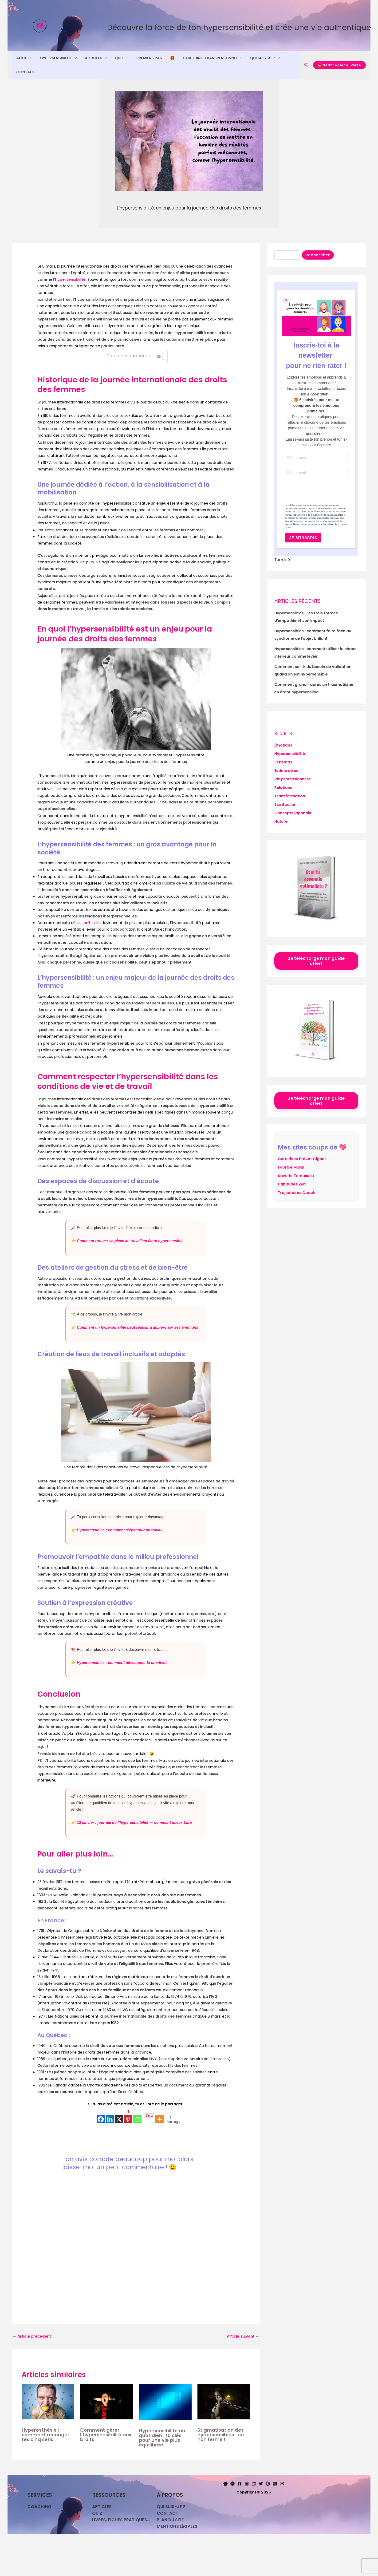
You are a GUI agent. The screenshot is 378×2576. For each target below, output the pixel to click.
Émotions (283, 745)
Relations (283, 787)
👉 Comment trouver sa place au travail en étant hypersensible (127, 1241)
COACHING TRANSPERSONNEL (209, 58)
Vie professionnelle (292, 779)
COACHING (39, 2506)
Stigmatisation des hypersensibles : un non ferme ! (220, 2435)
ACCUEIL (24, 58)
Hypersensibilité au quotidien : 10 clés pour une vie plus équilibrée (162, 2437)
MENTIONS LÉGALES (177, 2526)
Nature (280, 821)
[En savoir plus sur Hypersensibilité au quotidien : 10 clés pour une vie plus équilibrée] (165, 2402)
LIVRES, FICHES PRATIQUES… (121, 2520)
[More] (159, 2116)
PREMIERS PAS (147, 58)
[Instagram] (246, 2483)
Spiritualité (284, 804)
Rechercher (318, 255)
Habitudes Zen (292, 1184)
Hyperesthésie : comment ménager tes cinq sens (45, 2435)
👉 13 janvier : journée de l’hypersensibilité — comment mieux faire (131, 1823)
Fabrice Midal (291, 1167)
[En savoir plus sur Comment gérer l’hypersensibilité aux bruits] (106, 2401)
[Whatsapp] (137, 2116)
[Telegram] (232, 2483)
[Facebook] (101, 2116)
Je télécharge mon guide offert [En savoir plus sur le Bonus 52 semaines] (316, 1100)
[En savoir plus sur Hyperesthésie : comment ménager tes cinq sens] (48, 2401)
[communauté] (225, 2483)
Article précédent (32, 2336)
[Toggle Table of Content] (157, 356)
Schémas (283, 762)
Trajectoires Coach (296, 1192)
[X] (119, 2116)
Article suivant (243, 2336)
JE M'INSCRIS (303, 538)
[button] (73, 58)
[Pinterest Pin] (142, 2116)
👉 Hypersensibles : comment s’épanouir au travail (116, 1530)
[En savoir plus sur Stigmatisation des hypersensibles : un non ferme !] (223, 2401)
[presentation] (321, 491)
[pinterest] (268, 2483)
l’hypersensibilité (69, 279)
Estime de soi (286, 770)
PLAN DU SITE (170, 2520)
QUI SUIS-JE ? (261, 58)
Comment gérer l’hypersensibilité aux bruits (105, 2435)
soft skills (92, 922)
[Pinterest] (128, 2116)
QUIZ (97, 2513)
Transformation (289, 796)
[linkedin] (254, 2483)
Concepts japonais (292, 813)
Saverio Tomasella (296, 1175)
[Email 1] (282, 2483)
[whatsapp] (275, 2483)
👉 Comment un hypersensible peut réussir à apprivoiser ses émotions (134, 1327)
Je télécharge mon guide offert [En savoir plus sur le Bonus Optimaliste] (316, 960)
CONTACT (25, 72)
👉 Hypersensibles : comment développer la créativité (119, 1663)
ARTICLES (95, 58)
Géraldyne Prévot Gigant (302, 1159)
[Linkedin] (110, 2116)
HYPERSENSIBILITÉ (57, 58)
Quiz (120, 58)
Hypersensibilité (289, 753)
